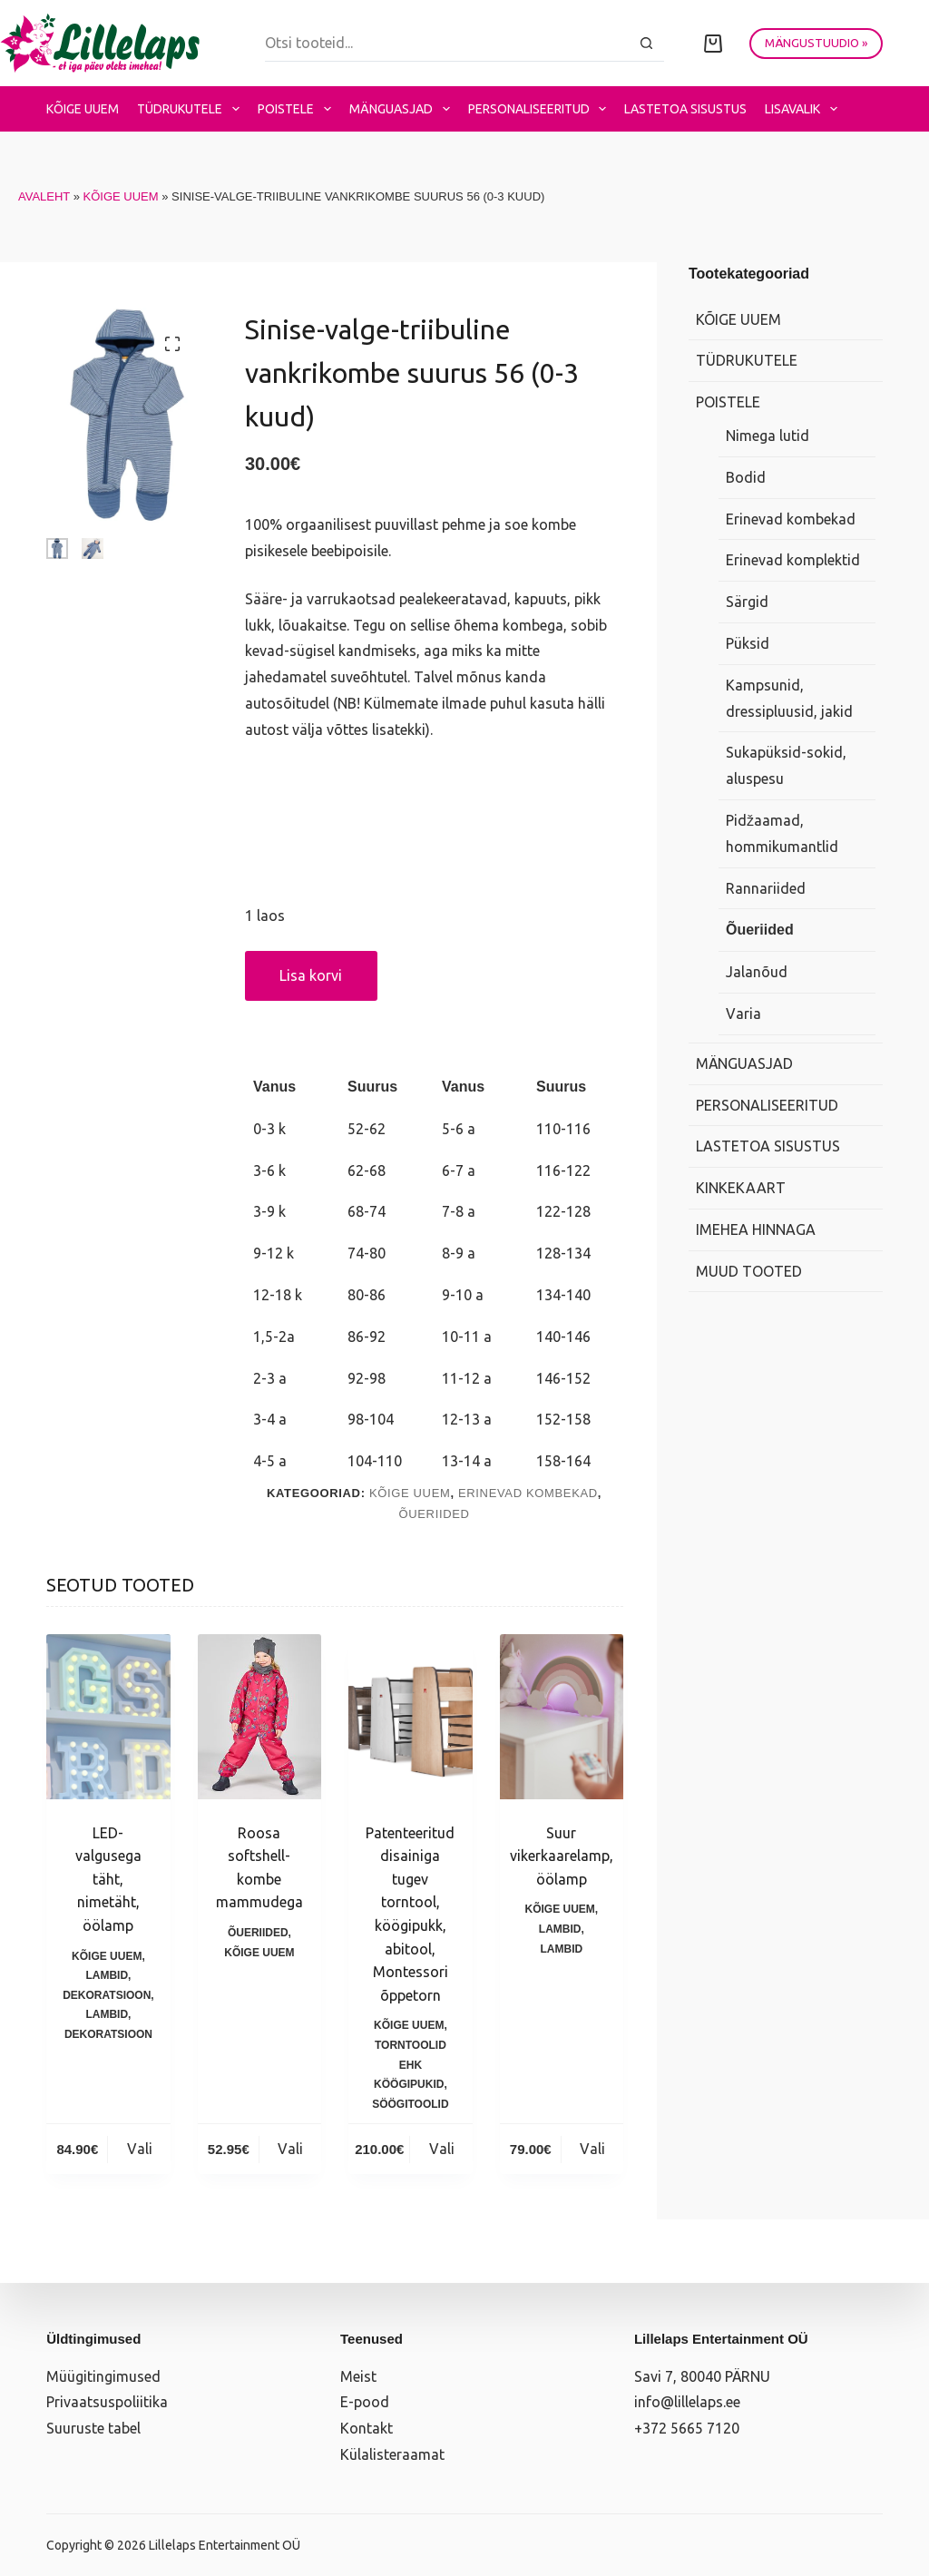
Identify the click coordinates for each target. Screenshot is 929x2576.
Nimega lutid (767, 435)
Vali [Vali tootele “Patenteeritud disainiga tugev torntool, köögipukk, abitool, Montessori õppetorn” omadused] (442, 2148)
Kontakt (366, 2428)
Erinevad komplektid (793, 560)
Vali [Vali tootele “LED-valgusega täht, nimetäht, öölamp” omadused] (139, 2148)
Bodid (746, 477)
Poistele (298, 109)
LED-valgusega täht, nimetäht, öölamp (108, 1879)
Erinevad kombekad (528, 1493)
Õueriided (433, 1514)
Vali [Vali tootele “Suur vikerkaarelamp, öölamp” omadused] (592, 2148)
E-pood (364, 2402)
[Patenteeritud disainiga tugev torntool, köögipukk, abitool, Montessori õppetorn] (410, 1716)
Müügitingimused (103, 2376)
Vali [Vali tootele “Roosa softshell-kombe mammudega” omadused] (290, 2148)
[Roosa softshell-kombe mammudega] (259, 1716)
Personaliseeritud (541, 109)
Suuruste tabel (93, 2428)
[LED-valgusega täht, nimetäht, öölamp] (108, 1716)
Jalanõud (756, 972)
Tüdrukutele (192, 109)
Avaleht (44, 196)
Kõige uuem (82, 109)
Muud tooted (749, 1271)
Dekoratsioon (107, 1995)
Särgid (747, 601)
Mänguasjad (403, 109)
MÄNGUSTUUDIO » (816, 42)
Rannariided (766, 888)
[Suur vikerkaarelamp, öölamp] (561, 1716)
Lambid (106, 1975)
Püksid (747, 643)
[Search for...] (447, 43)
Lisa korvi (310, 975)
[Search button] (646, 43)
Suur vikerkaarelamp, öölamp (561, 1856)
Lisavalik (805, 109)
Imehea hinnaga (756, 1229)
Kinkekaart (741, 1188)
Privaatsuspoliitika (107, 2402)
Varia (743, 1013)
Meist (358, 2376)
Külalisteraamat (392, 2454)
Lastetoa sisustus (685, 109)
